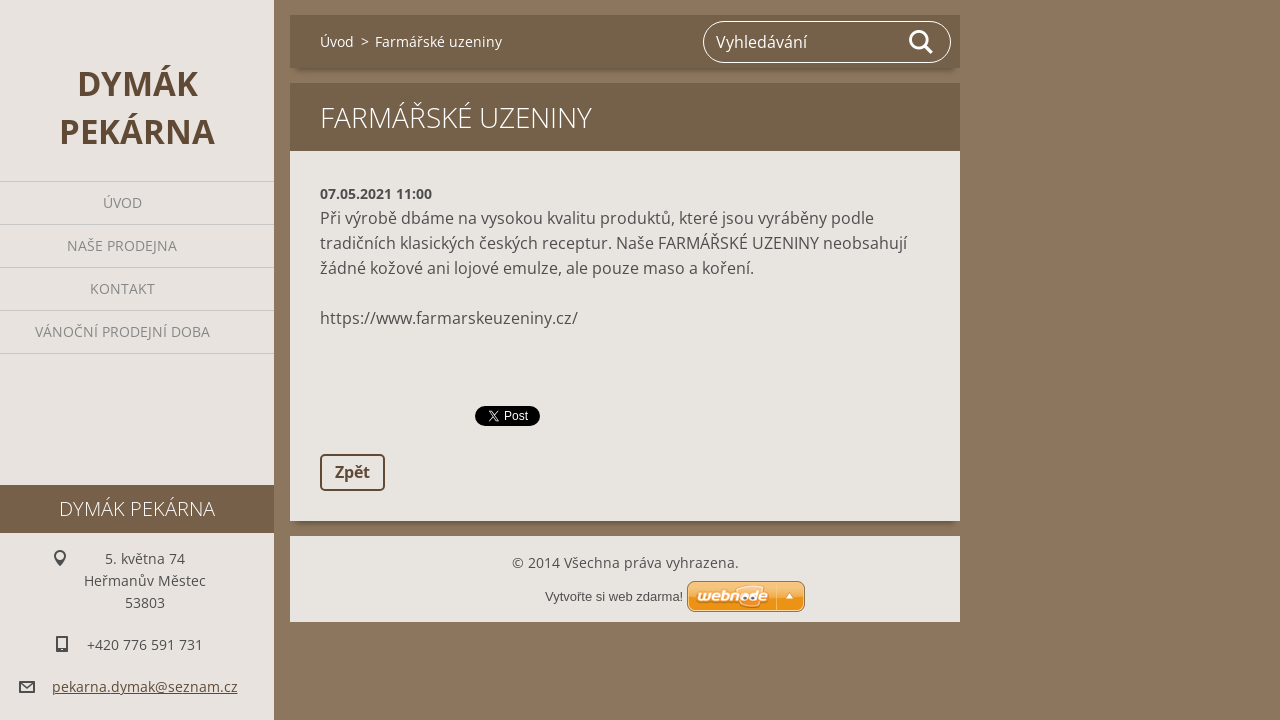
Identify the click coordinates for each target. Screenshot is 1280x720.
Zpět (352, 472)
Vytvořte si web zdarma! (614, 596)
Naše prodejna (122, 245)
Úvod (122, 202)
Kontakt (122, 288)
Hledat (922, 42)
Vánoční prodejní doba (122, 331)
